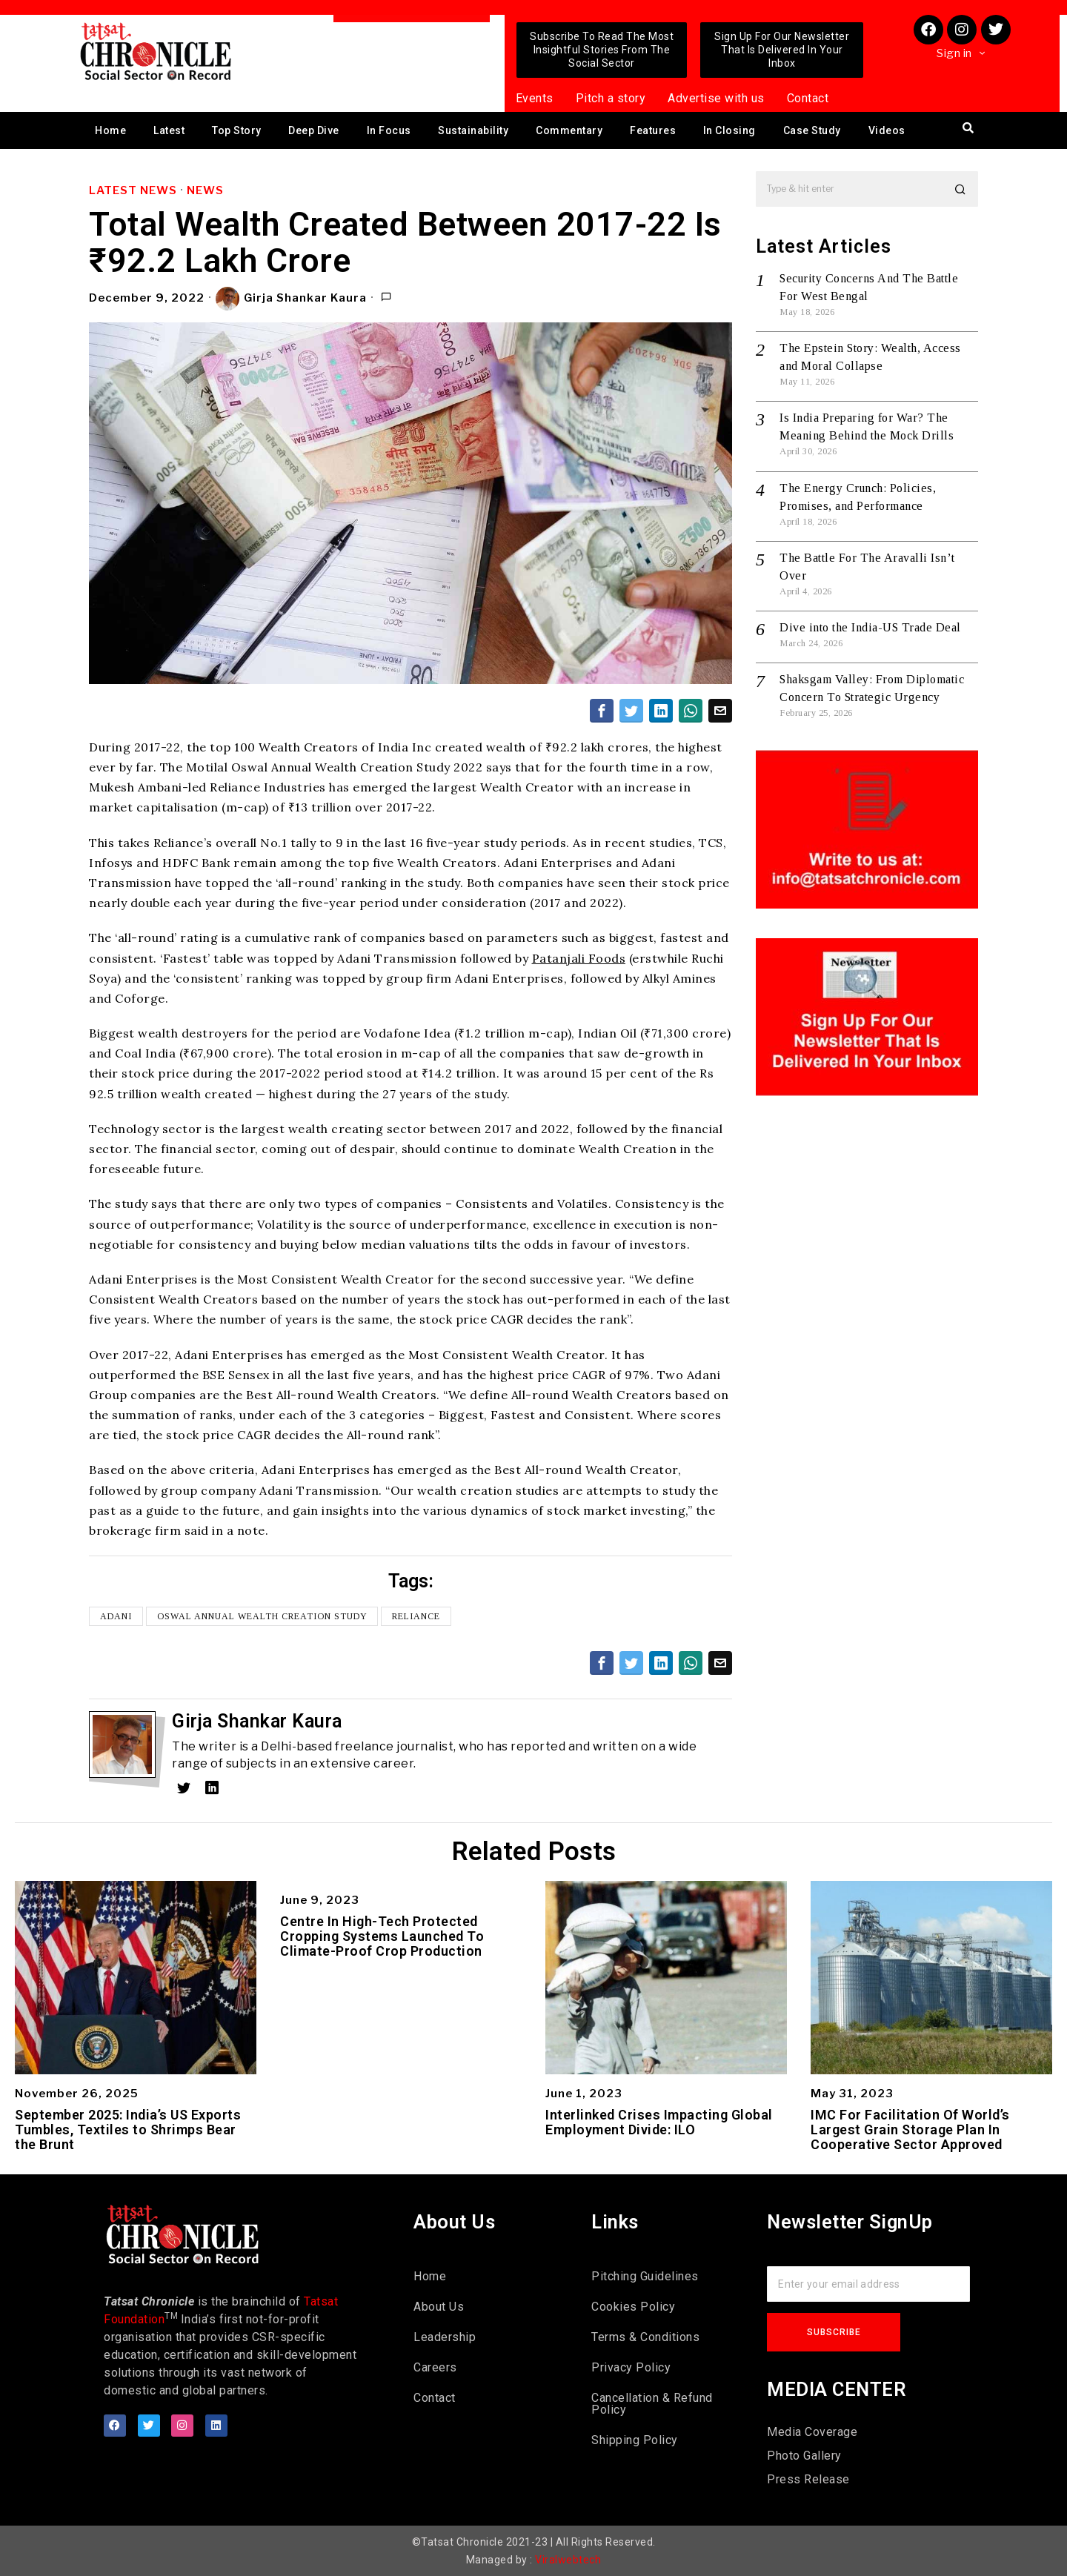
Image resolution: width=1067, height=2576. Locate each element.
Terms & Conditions (645, 2337)
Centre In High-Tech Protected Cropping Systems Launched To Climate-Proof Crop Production (382, 1936)
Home (110, 130)
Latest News (133, 190)
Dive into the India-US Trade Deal (870, 627)
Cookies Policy (633, 2307)
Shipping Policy (634, 2440)
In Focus (389, 130)
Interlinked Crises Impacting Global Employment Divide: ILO (659, 2122)
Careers (435, 2367)
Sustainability (473, 130)
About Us (438, 2307)
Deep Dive (313, 130)
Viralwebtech (568, 2560)
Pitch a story (611, 98)
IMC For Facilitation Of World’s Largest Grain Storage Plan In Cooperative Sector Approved (910, 2129)
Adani (116, 1616)
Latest (169, 130)
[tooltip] (602, 711)
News (205, 190)
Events (535, 98)
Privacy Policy (631, 2367)
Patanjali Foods (579, 958)
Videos (886, 130)
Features (653, 130)
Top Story (237, 130)
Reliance (417, 1616)
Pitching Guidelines (645, 2276)
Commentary (569, 130)
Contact (808, 98)
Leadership (444, 2337)
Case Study (812, 130)
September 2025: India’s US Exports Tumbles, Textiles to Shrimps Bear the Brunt (128, 2129)
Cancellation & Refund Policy (652, 2404)
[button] (960, 189)
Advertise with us (716, 98)
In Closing (729, 130)
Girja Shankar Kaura (292, 299)
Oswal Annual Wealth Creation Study (262, 1616)
